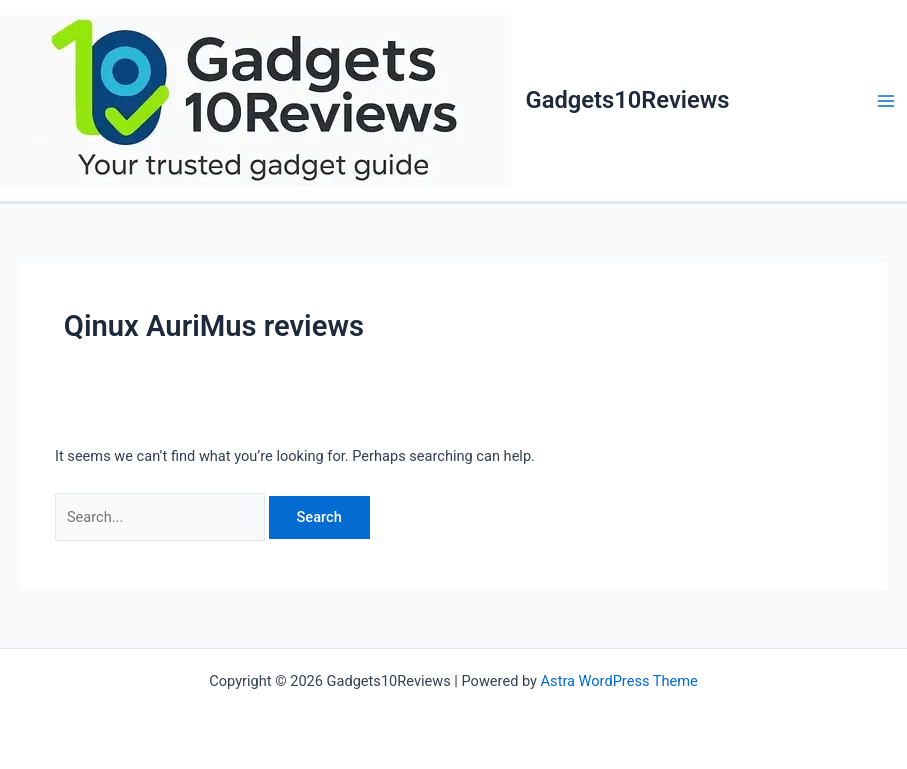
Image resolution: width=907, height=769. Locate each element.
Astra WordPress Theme (619, 681)
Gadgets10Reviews (628, 100)
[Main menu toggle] (886, 101)
